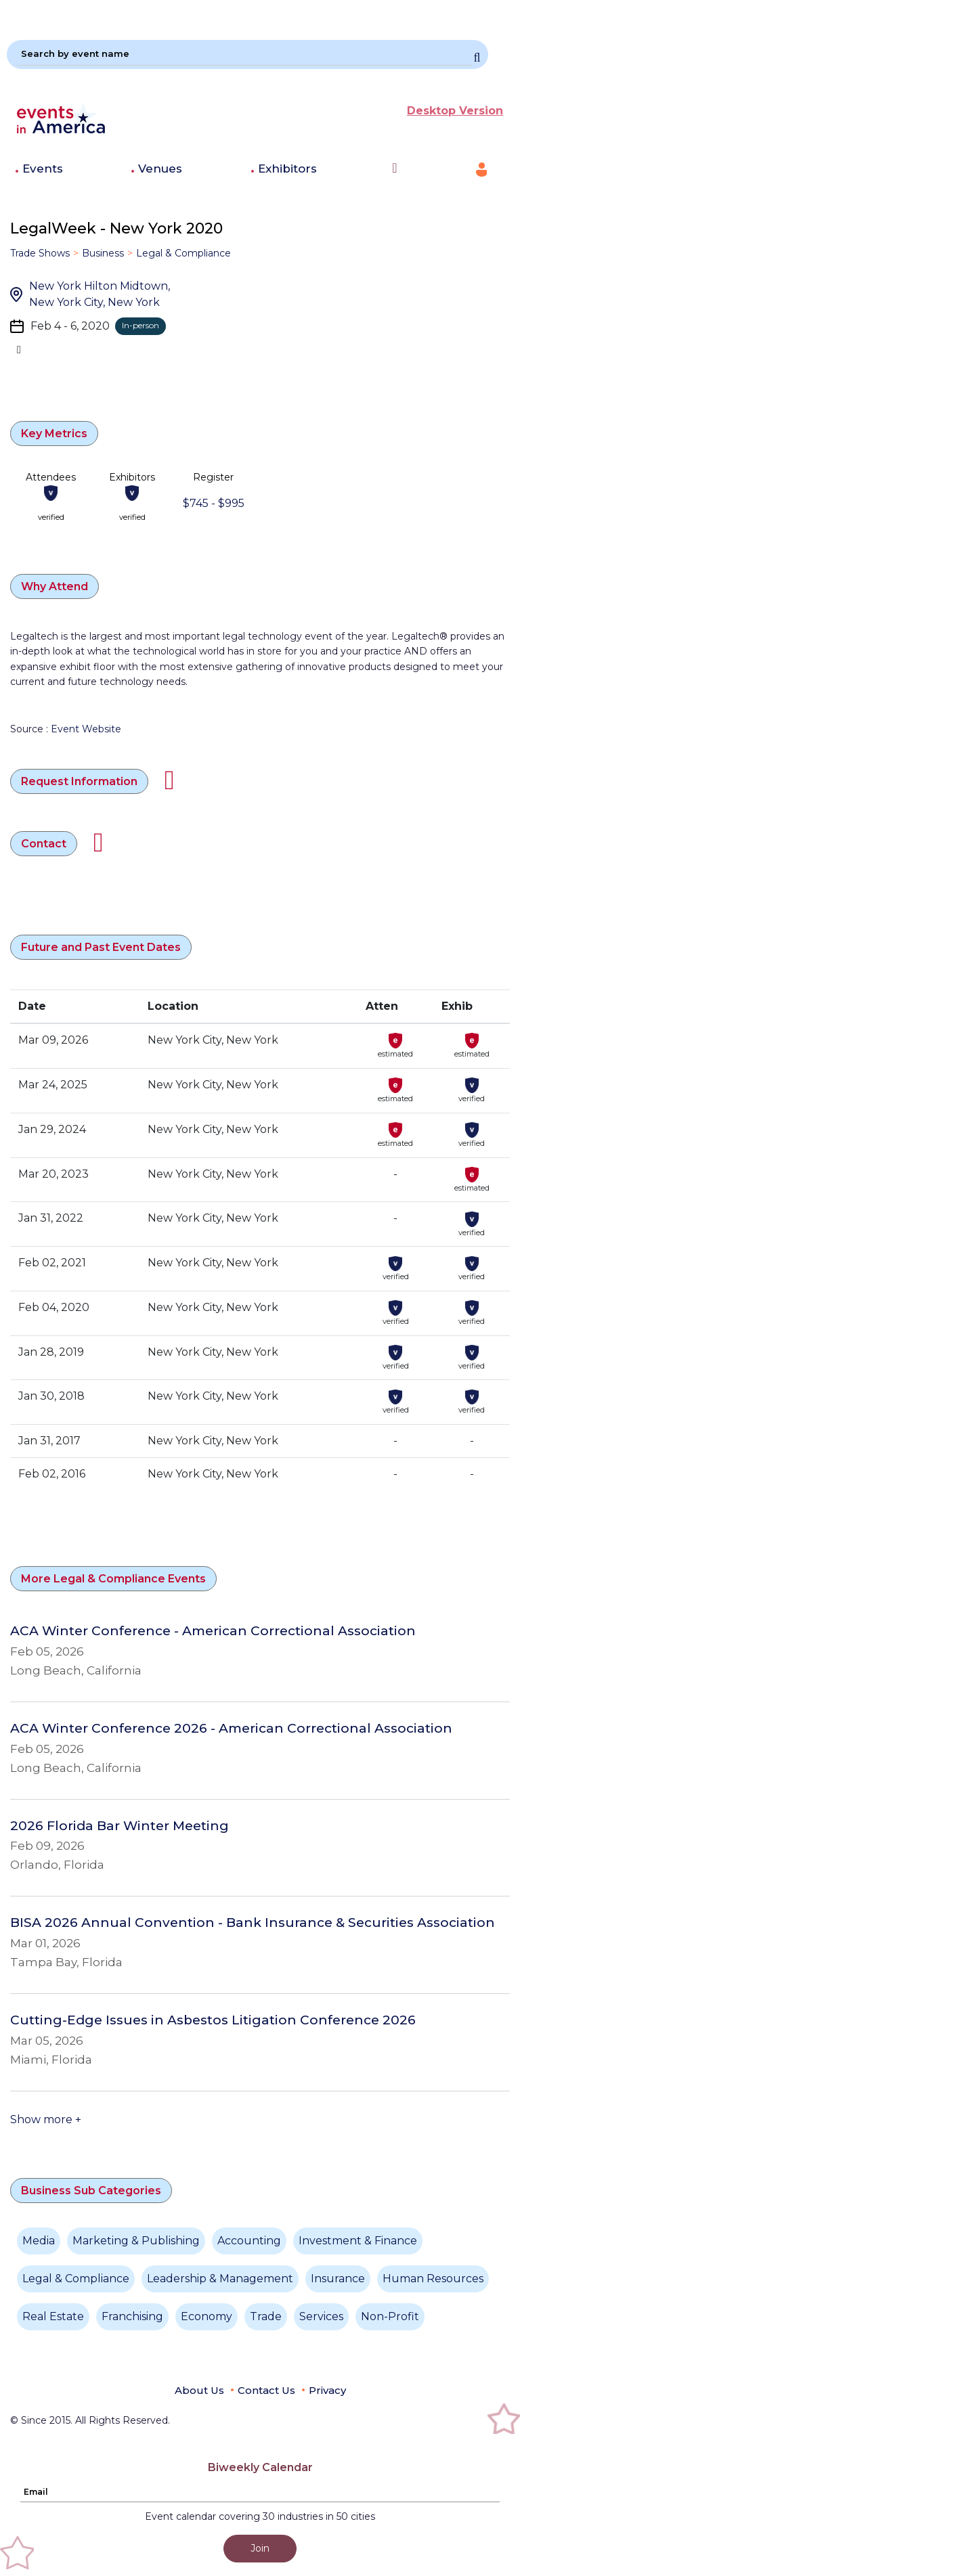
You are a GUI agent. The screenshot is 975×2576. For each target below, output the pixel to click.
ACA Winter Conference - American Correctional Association (213, 1631)
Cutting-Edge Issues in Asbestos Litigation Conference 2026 (213, 2020)
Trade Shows (40, 253)
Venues (160, 168)
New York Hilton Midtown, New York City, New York (99, 294)
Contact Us (266, 2390)
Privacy (327, 2390)
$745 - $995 (213, 503)
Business (103, 253)
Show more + (45, 2119)
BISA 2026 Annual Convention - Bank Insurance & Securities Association (252, 1922)
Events (42, 168)
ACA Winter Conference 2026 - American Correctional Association (231, 1728)
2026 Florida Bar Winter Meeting (119, 1826)
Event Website (86, 729)
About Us (199, 2390)
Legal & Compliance (183, 253)
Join (260, 2548)
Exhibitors (287, 168)
